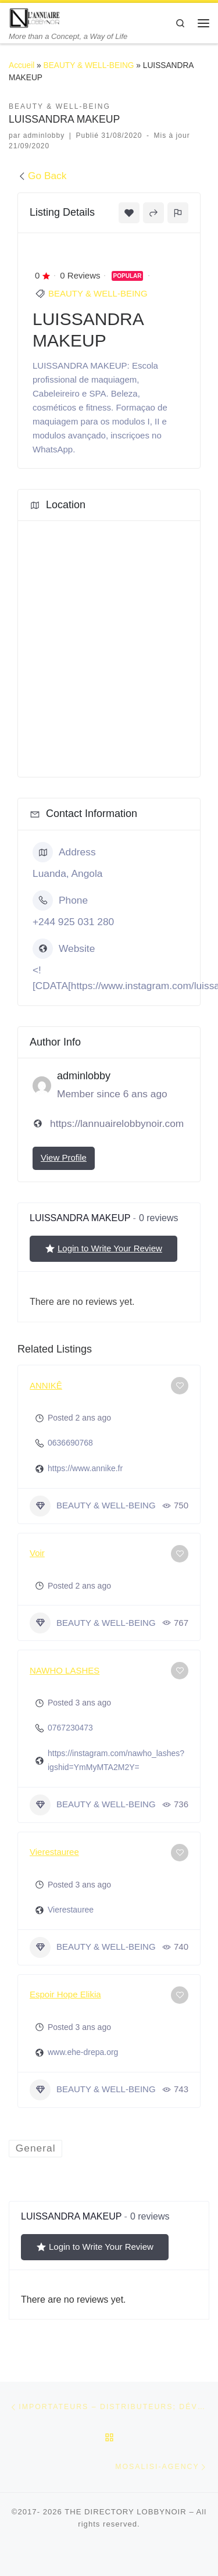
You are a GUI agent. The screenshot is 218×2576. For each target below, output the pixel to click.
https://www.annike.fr (85, 1468)
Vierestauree (54, 1852)
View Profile (64, 1157)
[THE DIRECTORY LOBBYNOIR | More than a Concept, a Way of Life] (35, 17)
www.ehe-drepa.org (83, 2052)
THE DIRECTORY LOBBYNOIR (126, 2511)
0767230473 (70, 1727)
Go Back (41, 175)
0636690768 (70, 1442)
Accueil (21, 65)
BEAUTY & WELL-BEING (89, 65)
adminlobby (44, 135)
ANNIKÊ (46, 1385)
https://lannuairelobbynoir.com (117, 1123)
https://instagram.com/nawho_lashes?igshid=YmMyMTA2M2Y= (116, 1760)
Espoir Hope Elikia (65, 1994)
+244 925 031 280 (73, 921)
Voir (37, 1553)
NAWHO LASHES (64, 1670)
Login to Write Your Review (103, 1248)
